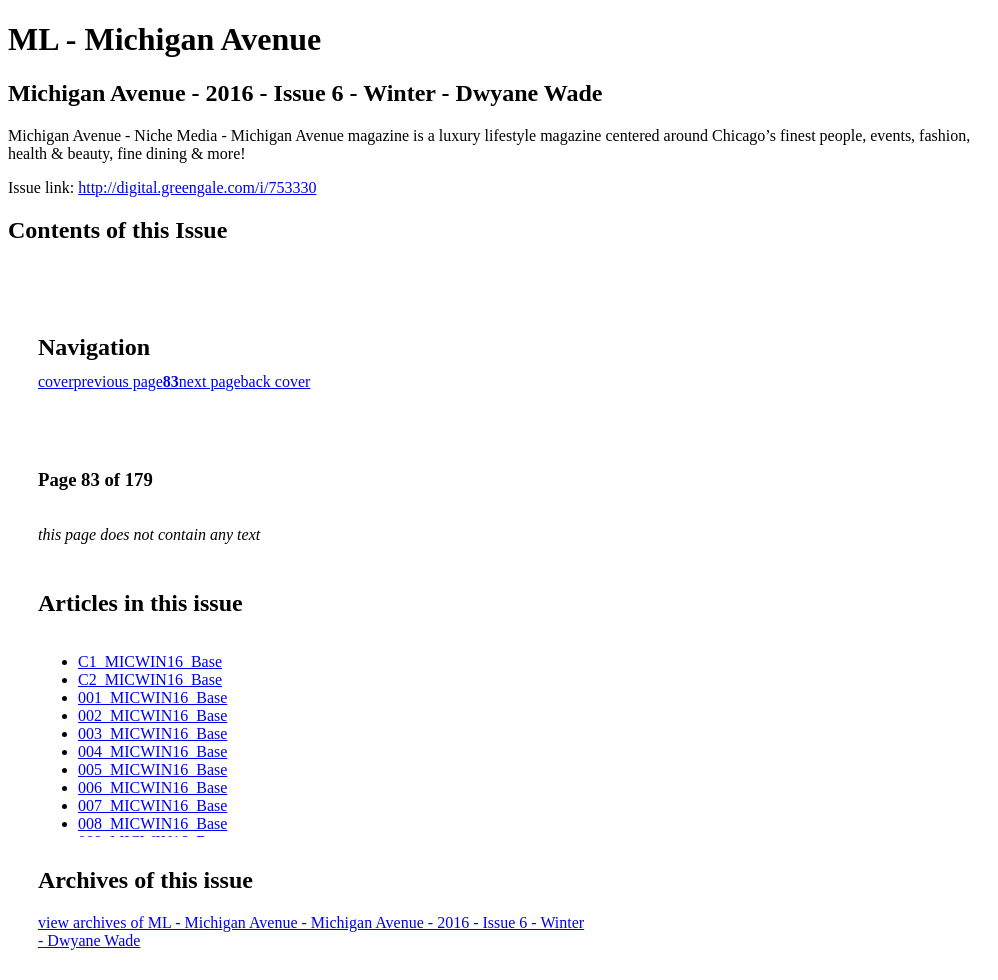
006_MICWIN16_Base (152, 787)
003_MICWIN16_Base (152, 733)
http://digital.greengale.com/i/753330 (197, 187)
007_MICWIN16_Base (152, 805)
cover (56, 381)
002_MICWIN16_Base (152, 715)
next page (210, 381)
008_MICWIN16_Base (152, 823)
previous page (118, 381)
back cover (276, 381)
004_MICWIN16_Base (152, 751)
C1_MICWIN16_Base (150, 661)
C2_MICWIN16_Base (150, 679)
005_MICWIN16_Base (152, 769)
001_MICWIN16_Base (152, 697)
